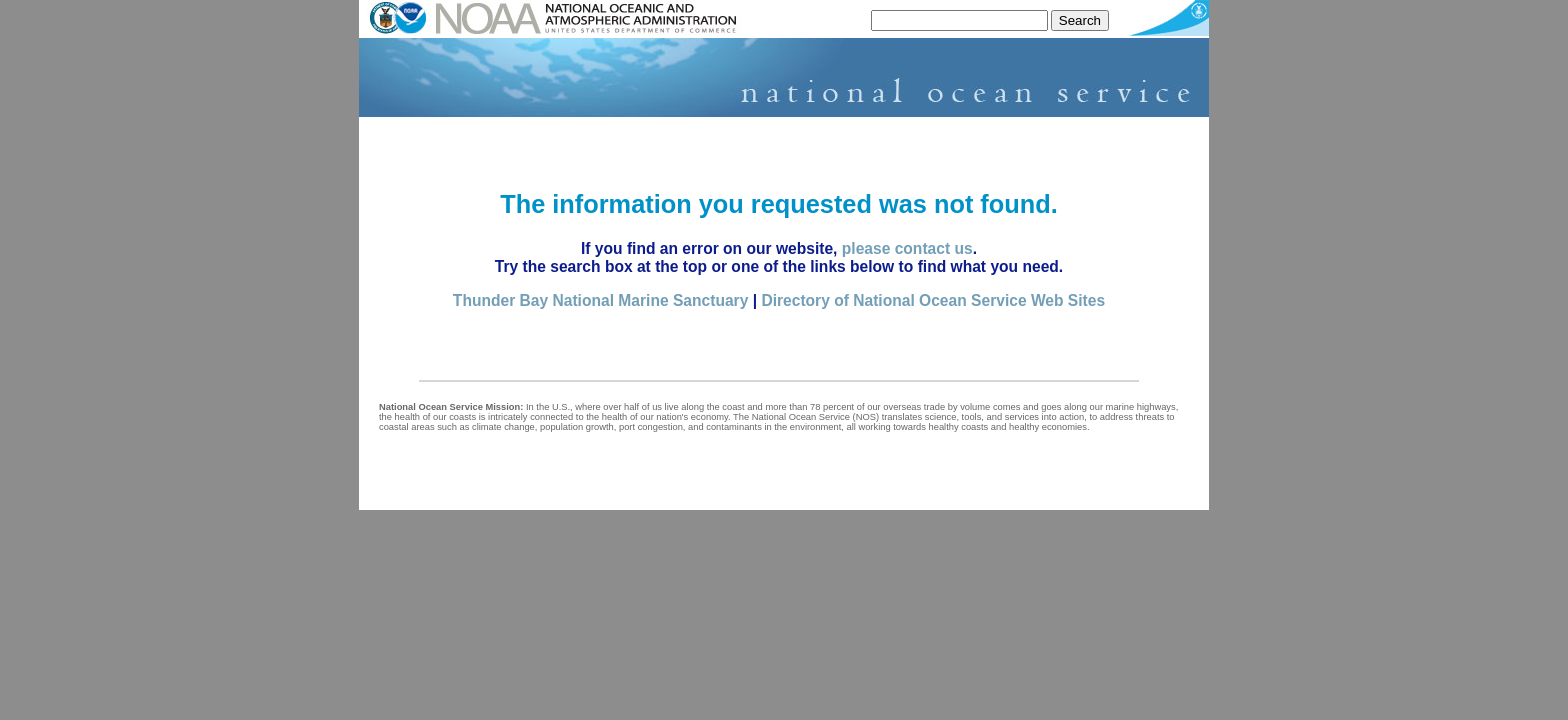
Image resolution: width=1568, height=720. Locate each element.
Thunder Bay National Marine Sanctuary (600, 300)
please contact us (907, 248)
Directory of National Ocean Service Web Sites (933, 300)
